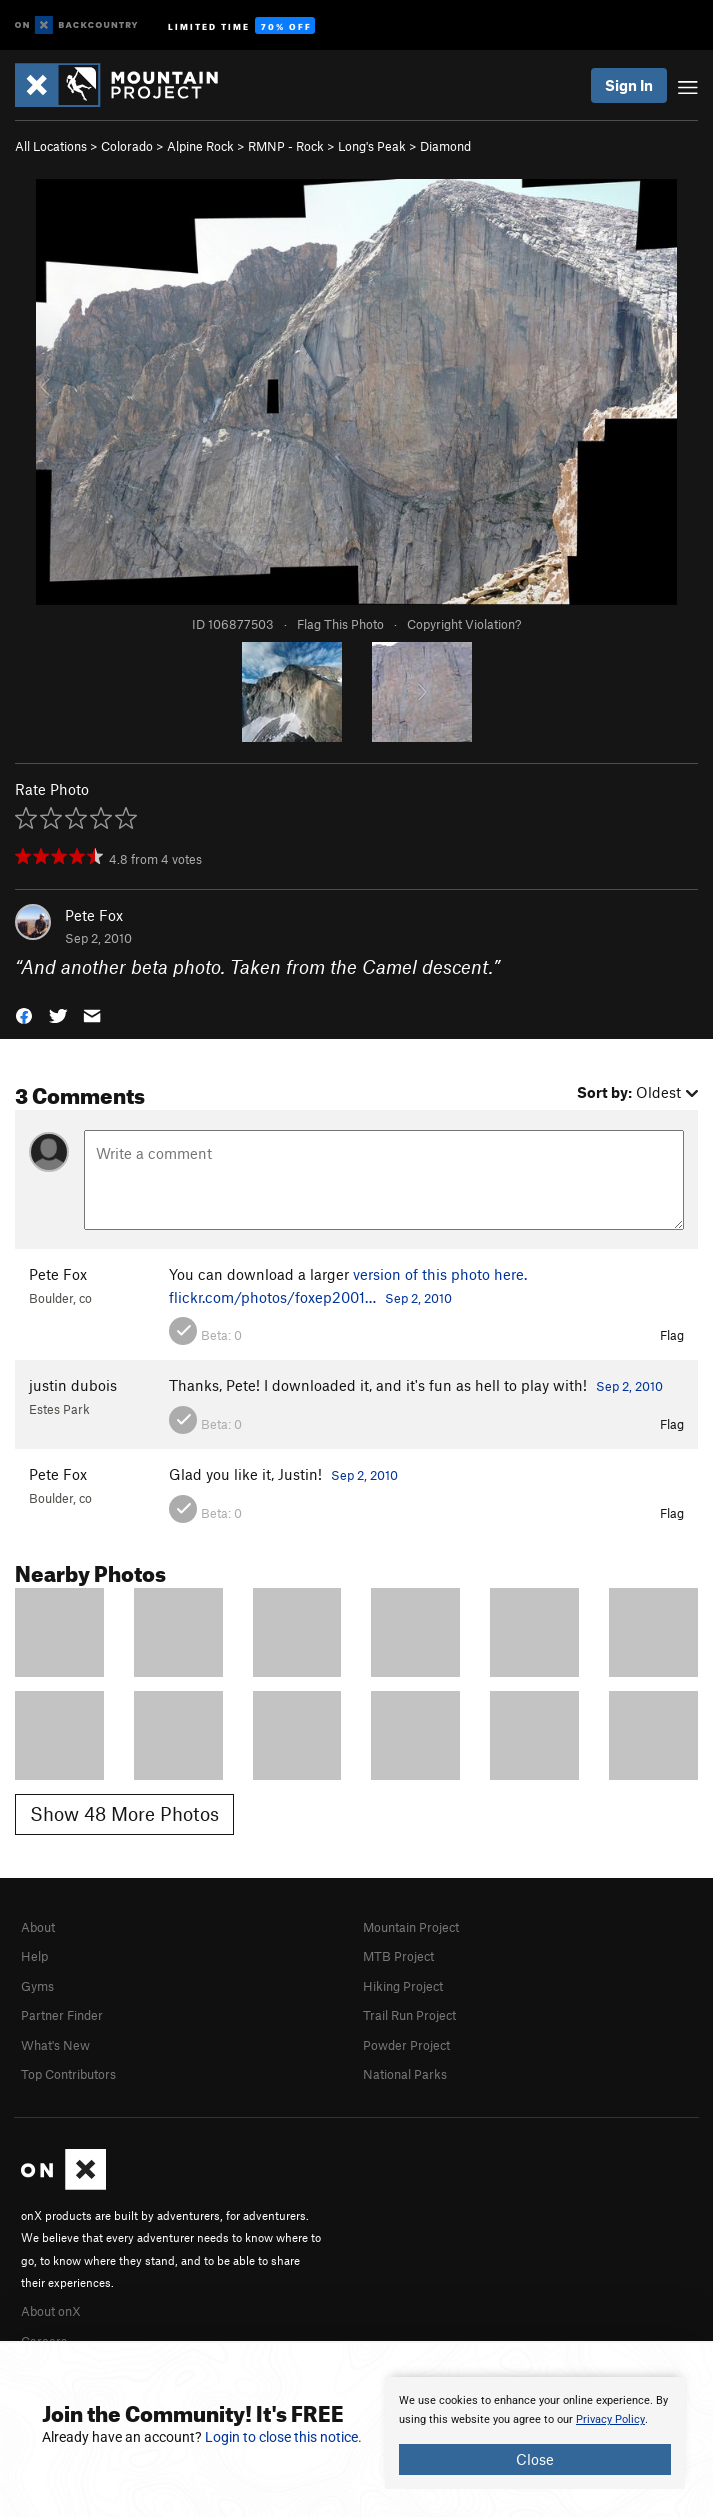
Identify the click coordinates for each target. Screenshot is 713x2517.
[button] (24, 1013)
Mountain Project (411, 1927)
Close (535, 2459)
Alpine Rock (200, 146)
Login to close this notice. (283, 2437)
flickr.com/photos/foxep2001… (272, 1297)
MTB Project (398, 1956)
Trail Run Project (409, 2015)
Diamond (445, 146)
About (38, 1927)
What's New (55, 2045)
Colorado (127, 146)
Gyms (37, 1986)
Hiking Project (403, 1986)
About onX (51, 2311)
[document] (535, 2433)
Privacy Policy (610, 2419)
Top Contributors (68, 2074)
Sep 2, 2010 (418, 1298)
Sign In (629, 85)
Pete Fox (94, 915)
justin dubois (73, 1385)
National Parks (405, 2074)
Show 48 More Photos (124, 1813)
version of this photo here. (440, 1274)
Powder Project (406, 2045)
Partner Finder (62, 2015)
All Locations (51, 146)
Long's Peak (372, 146)
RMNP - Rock (286, 146)
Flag (672, 1335)
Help (34, 1956)
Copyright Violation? (464, 624)
